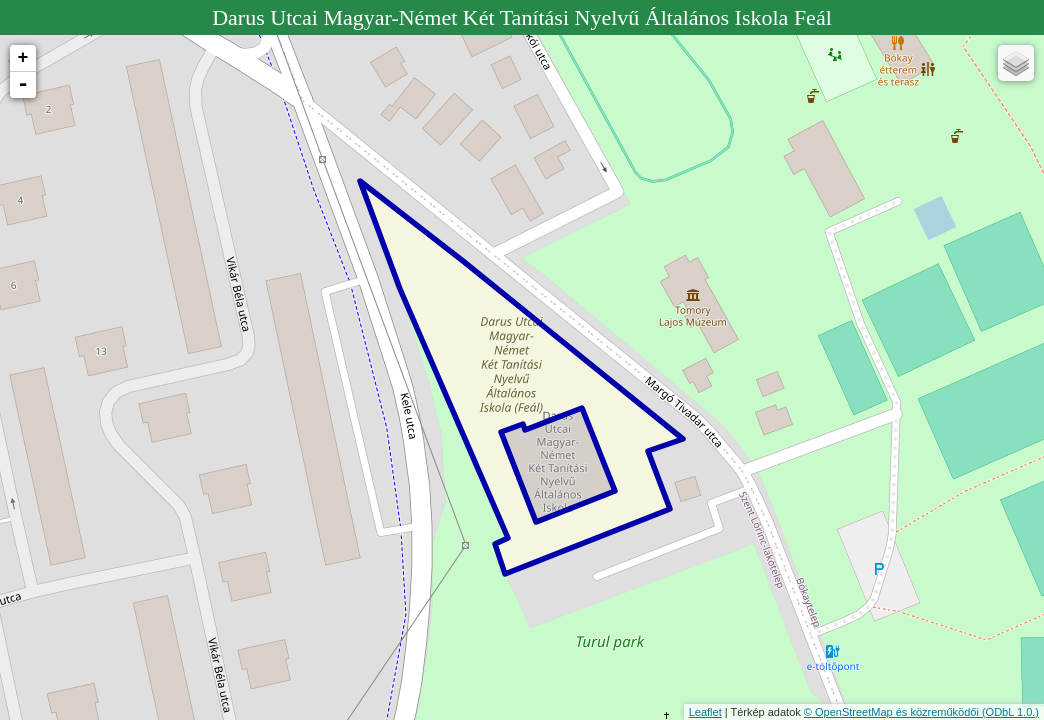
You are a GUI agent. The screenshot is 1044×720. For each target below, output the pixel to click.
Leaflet (705, 712)
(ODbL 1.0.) (1010, 712)
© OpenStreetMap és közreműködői (893, 712)
